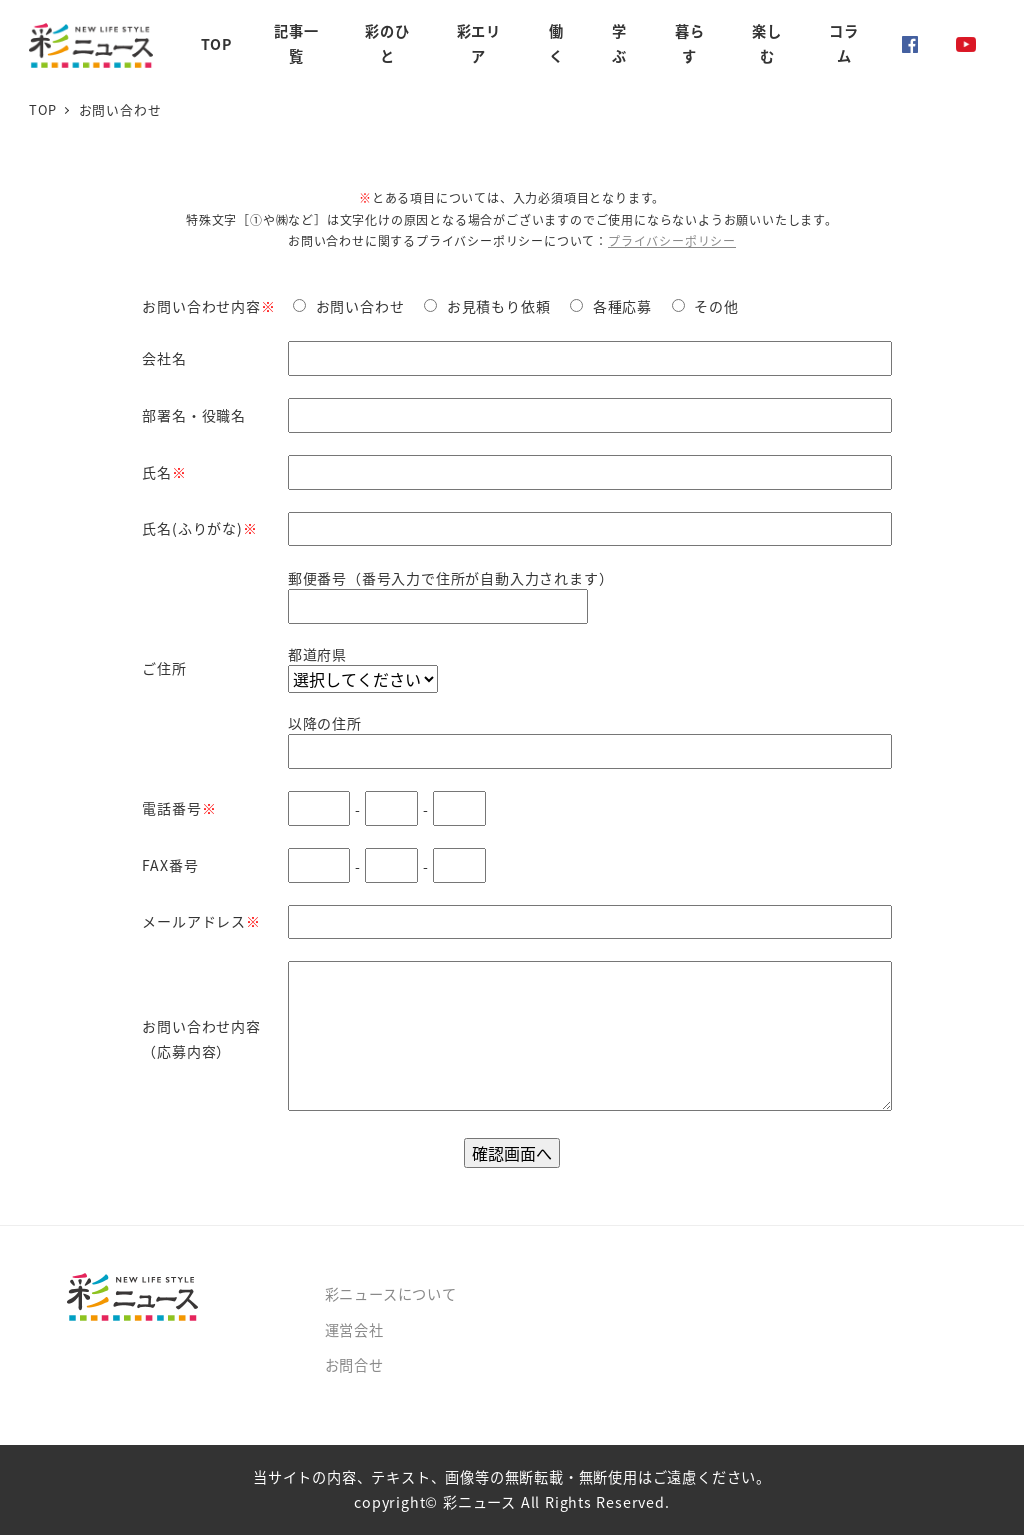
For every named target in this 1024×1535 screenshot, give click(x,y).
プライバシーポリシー (672, 240)
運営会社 (354, 1330)
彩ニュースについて (391, 1294)
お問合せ (354, 1365)
